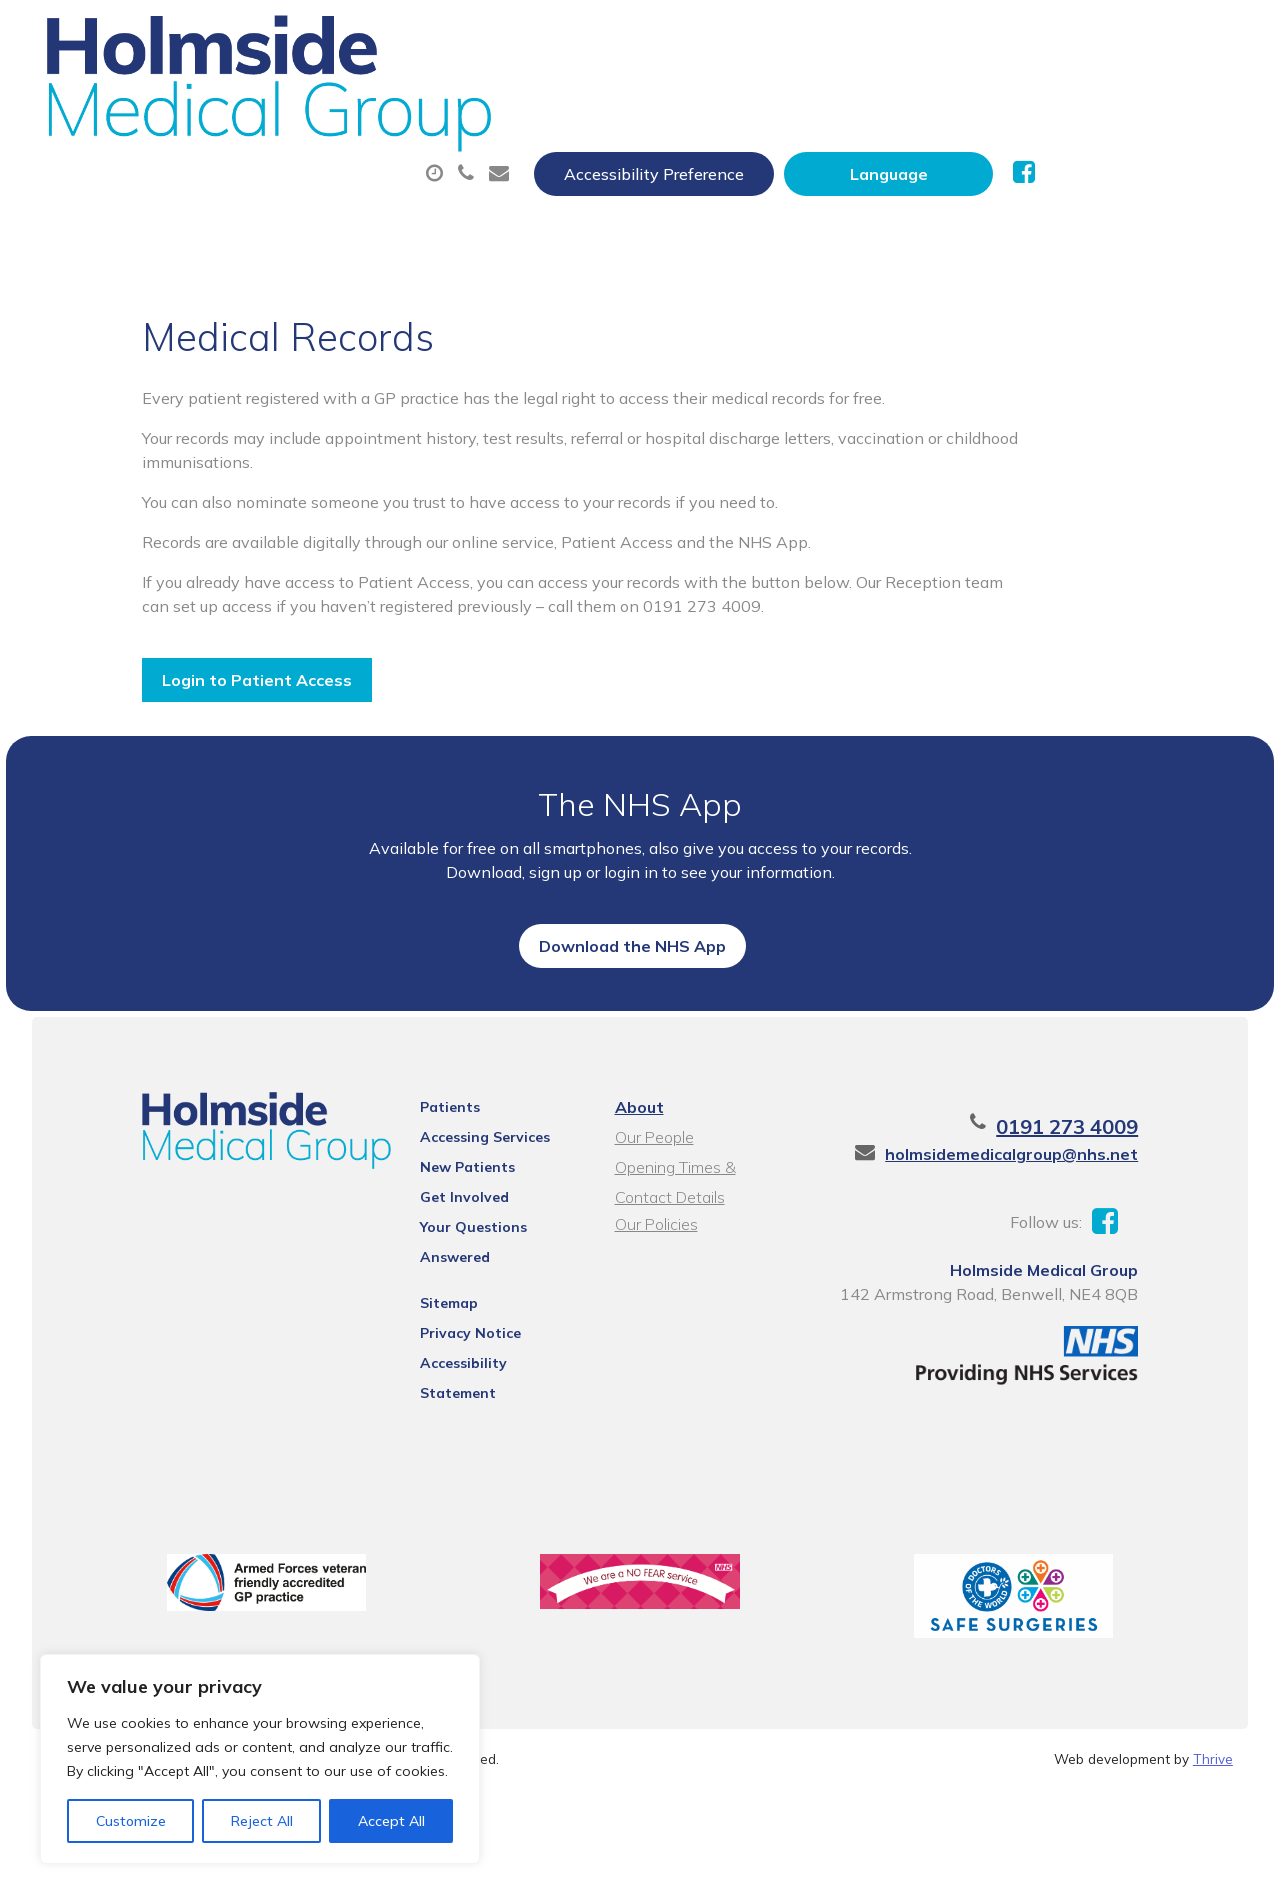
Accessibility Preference (852, 37)
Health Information (544, 169)
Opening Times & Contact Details (703, 1293)
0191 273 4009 (1116, 1250)
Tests (1028, 99)
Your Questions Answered (488, 1351)
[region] (260, 1759)
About (313, 99)
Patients (428, 1231)
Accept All (391, 1821)
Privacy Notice (448, 1431)
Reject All (262, 1821)
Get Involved (442, 1321)
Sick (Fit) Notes (873, 99)
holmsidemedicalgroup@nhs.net (1060, 1278)
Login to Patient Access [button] (208, 671)
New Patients (330, 169)
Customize (131, 1821)
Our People (651, 1261)
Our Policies (653, 1348)
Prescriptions (688, 99)
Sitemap (427, 1401)
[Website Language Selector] (1086, 37)
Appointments (493, 99)
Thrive (1213, 1873)
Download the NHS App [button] (632, 1029)
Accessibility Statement (481, 1461)
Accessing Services (463, 1261)
